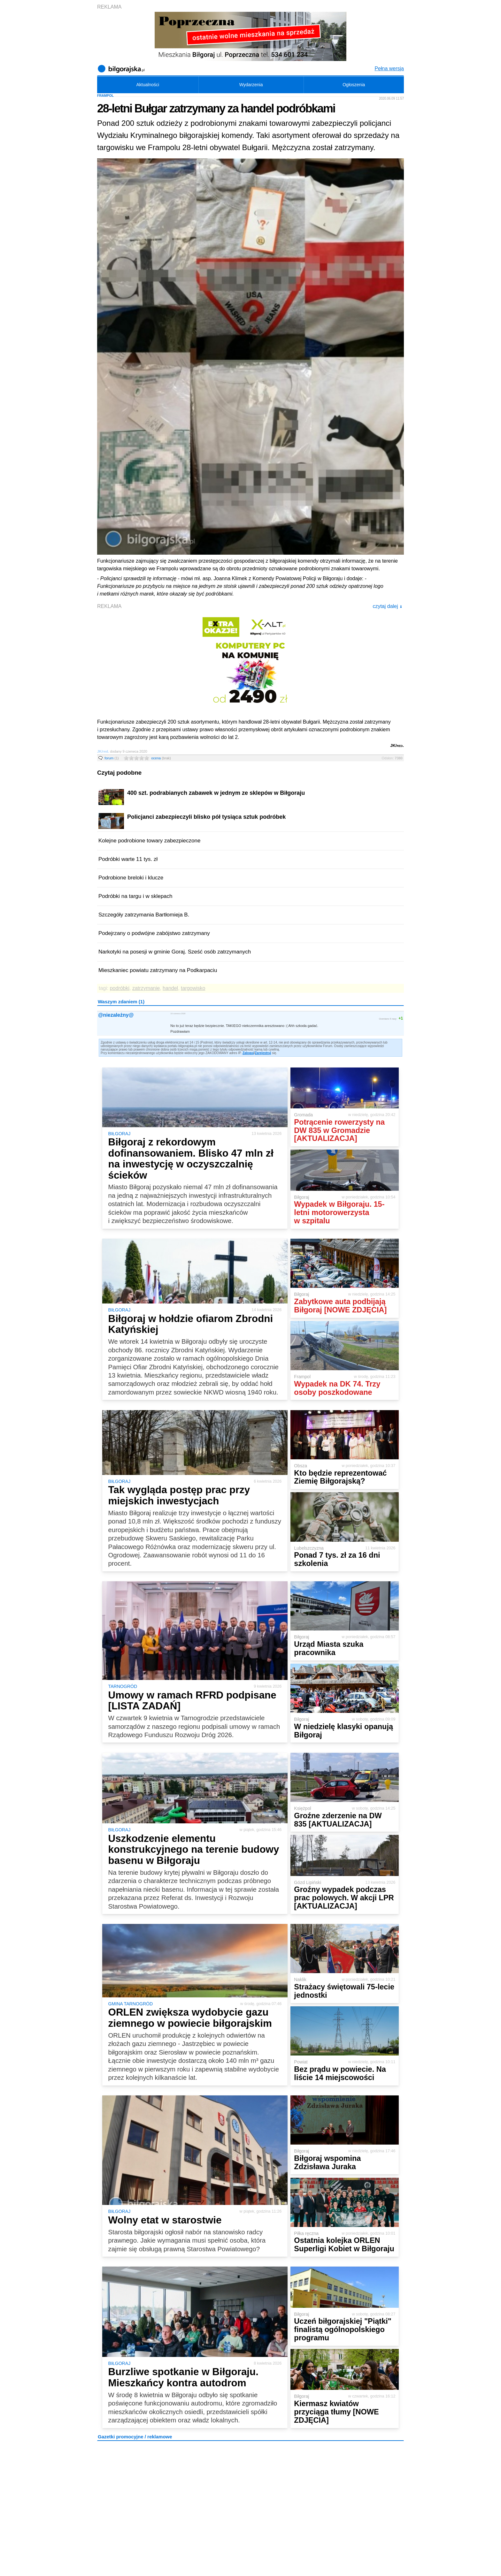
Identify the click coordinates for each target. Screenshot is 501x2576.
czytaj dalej (387, 606)
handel (170, 988)
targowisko (193, 988)
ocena (161, 758)
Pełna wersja (389, 68)
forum (111, 758)
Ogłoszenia (354, 84)
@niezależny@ (116, 1015)
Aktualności (147, 84)
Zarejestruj (263, 1053)
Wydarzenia (251, 84)
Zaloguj (248, 1053)
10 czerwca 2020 (177, 1013)
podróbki (119, 988)
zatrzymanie (146, 988)
